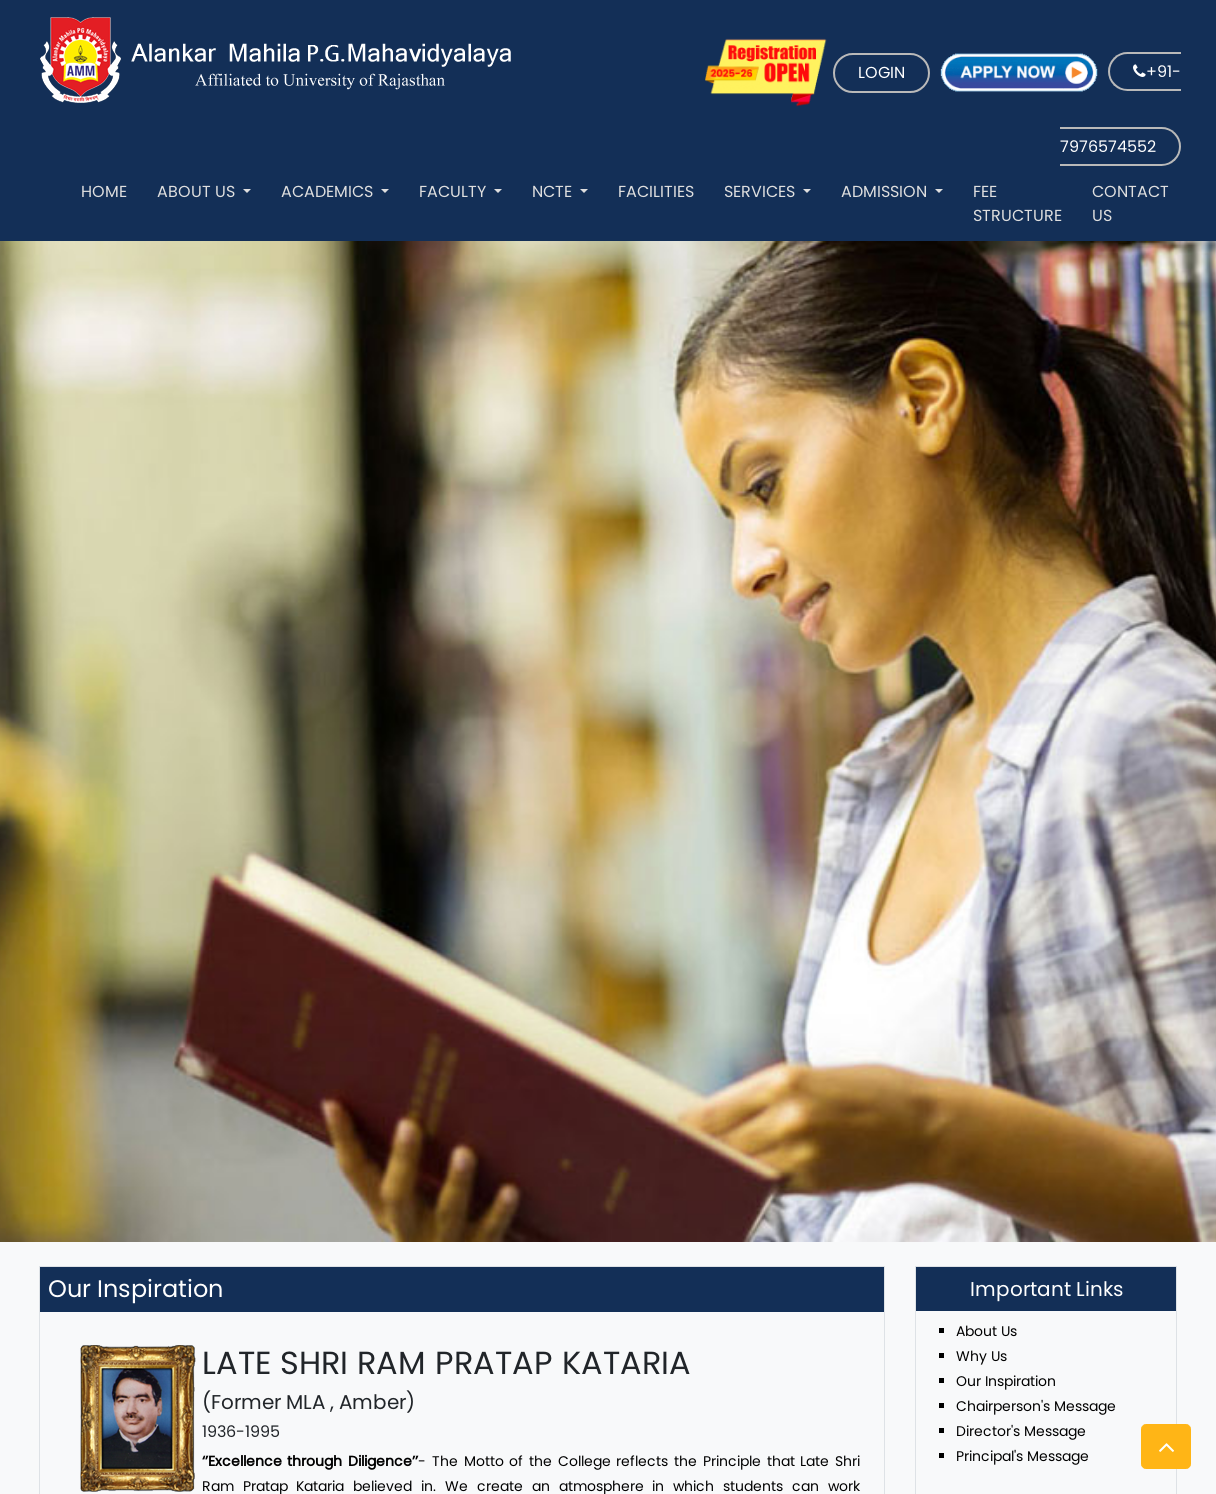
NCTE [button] (554, 191)
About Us (198, 191)
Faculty (454, 191)
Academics (329, 191)
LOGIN (881, 72)
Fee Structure (1017, 203)
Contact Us (1130, 203)
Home (104, 191)
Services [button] (761, 191)
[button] (1166, 1446)
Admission (886, 191)
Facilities (656, 191)
